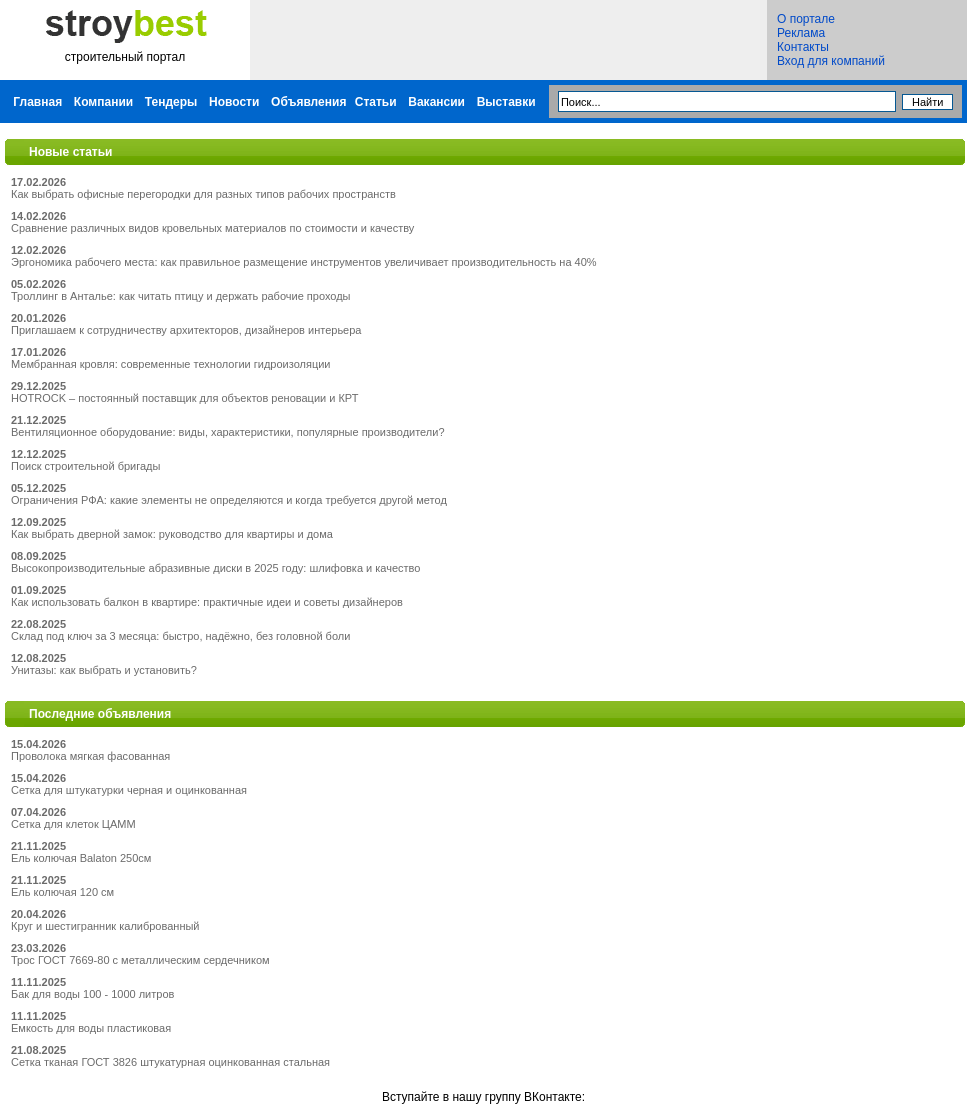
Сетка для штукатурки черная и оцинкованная (129, 790)
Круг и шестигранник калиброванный (105, 926)
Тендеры (171, 102)
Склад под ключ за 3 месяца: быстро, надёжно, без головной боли (180, 636)
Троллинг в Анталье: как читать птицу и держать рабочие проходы (181, 296)
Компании (103, 102)
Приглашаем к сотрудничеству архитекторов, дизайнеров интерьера (186, 330)
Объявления (308, 102)
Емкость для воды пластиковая (91, 1028)
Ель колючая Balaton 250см (81, 858)
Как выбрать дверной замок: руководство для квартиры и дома (172, 534)
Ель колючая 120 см (62, 892)
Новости (234, 102)
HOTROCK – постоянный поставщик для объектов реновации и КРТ (184, 398)
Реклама (801, 33)
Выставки (506, 102)
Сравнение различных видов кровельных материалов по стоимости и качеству (212, 228)
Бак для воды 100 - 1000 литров (92, 994)
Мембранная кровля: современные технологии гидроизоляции (171, 364)
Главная (37, 102)
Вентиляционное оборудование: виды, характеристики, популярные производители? (228, 432)
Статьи (376, 102)
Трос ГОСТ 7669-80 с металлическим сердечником (140, 960)
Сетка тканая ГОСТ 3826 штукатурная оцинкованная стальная (170, 1062)
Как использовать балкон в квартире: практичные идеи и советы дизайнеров (207, 602)
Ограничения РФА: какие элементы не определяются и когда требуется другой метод (229, 500)
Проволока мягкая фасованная (90, 756)
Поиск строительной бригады (85, 466)
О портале (806, 19)
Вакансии (436, 102)
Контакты (803, 47)
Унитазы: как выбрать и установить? (104, 670)
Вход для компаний (831, 61)
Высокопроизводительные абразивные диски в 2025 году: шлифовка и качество (215, 568)
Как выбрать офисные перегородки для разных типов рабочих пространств (203, 194)
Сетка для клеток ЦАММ (73, 824)
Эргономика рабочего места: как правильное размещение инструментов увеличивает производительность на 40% (304, 262)
